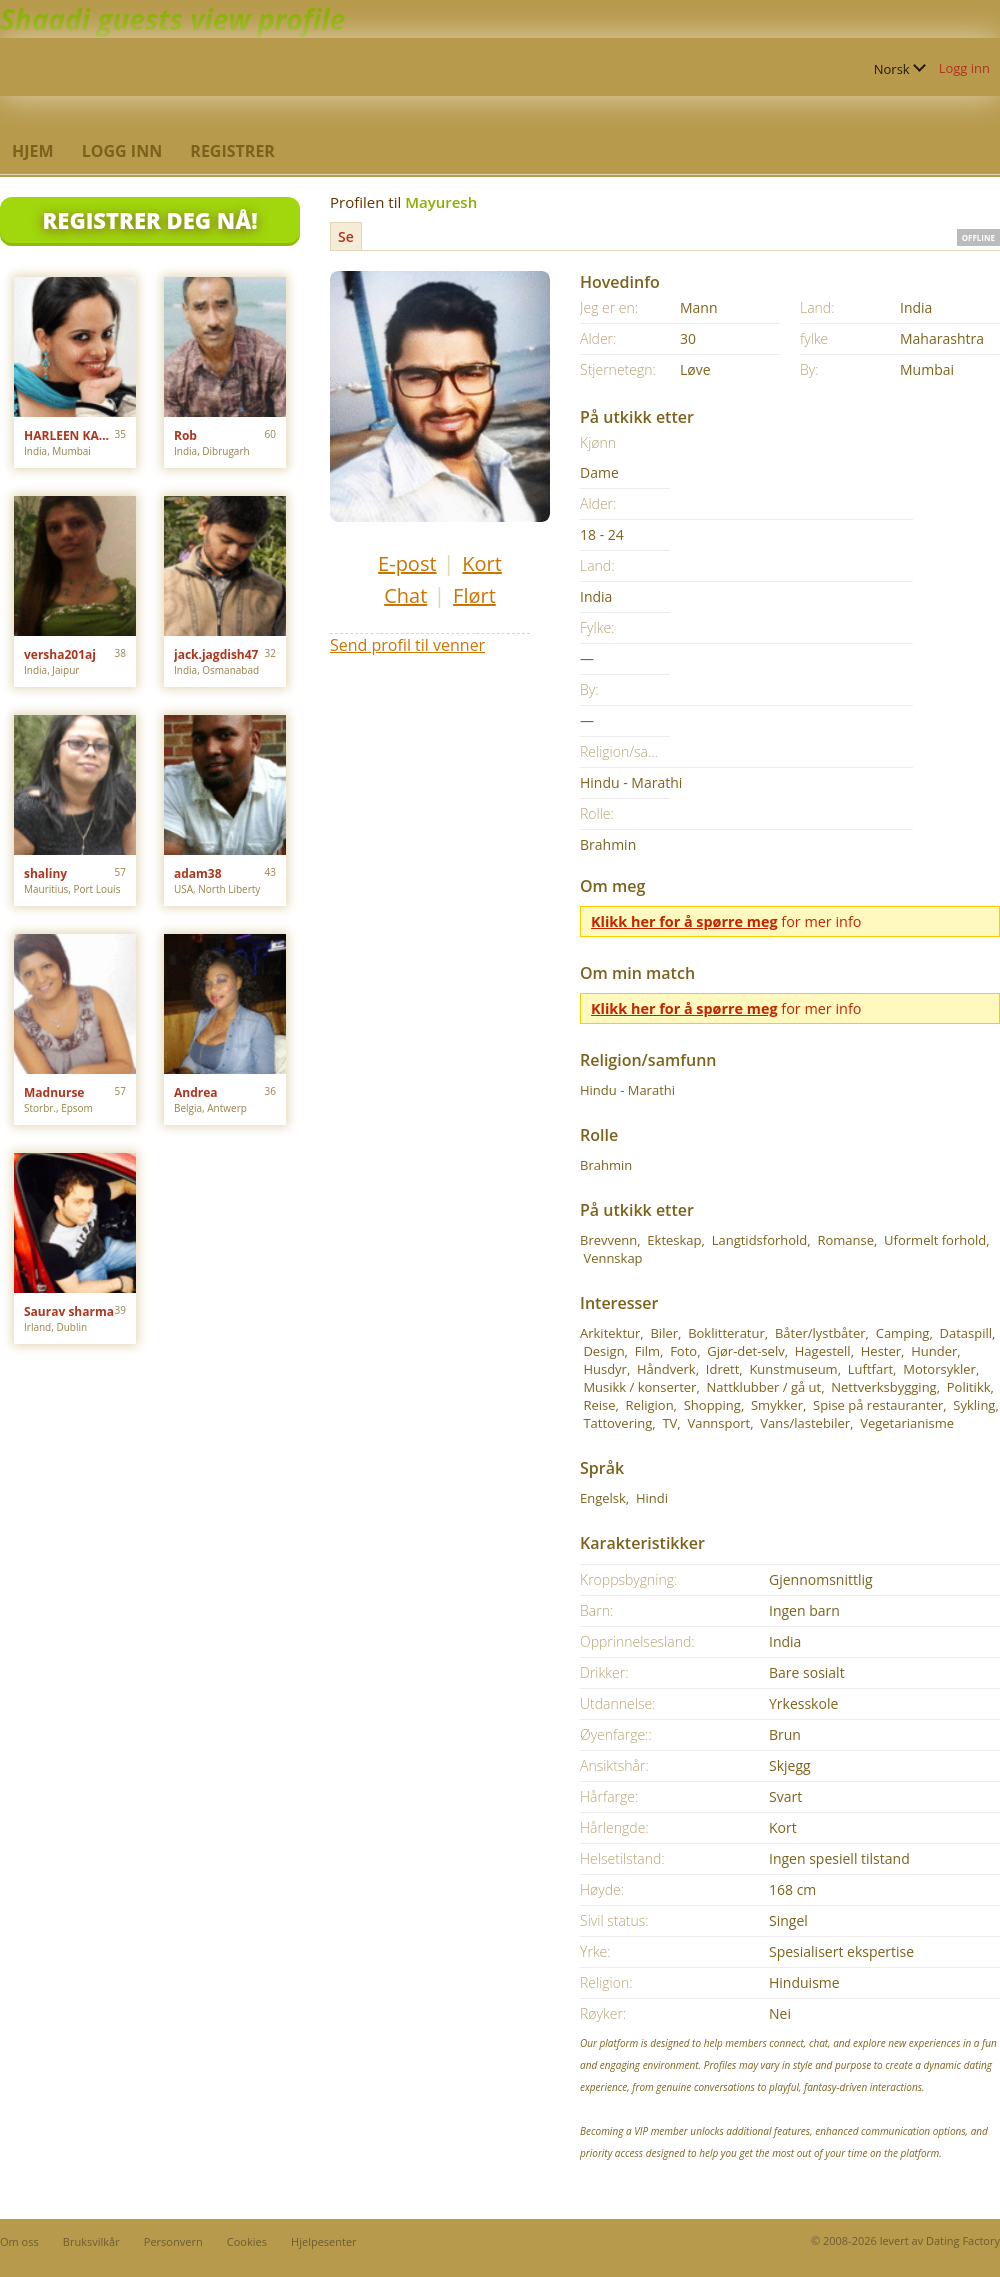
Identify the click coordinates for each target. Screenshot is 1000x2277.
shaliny (45, 873)
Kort (482, 563)
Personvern (173, 2241)
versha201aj (60, 654)
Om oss (19, 2241)
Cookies (247, 2241)
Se (346, 236)
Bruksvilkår (91, 2241)
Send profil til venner (407, 645)
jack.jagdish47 (216, 654)
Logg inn (964, 68)
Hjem (33, 151)
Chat (405, 595)
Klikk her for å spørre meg (684, 921)
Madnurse (54, 1092)
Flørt (474, 595)
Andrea (196, 1092)
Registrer (232, 151)
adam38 (198, 873)
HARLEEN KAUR (69, 435)
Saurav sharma (69, 1311)
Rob (185, 435)
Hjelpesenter (324, 2241)
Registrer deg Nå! (149, 220)
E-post (407, 563)
